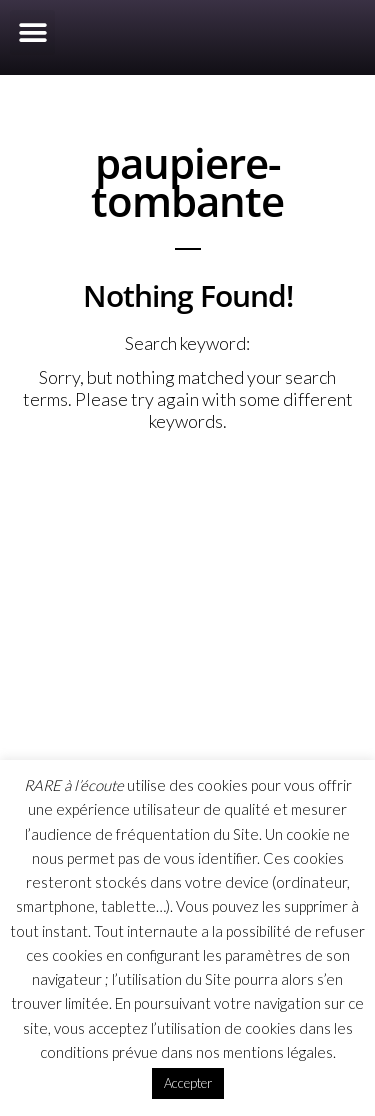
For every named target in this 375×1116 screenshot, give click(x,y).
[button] (32, 32)
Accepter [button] (188, 1083)
